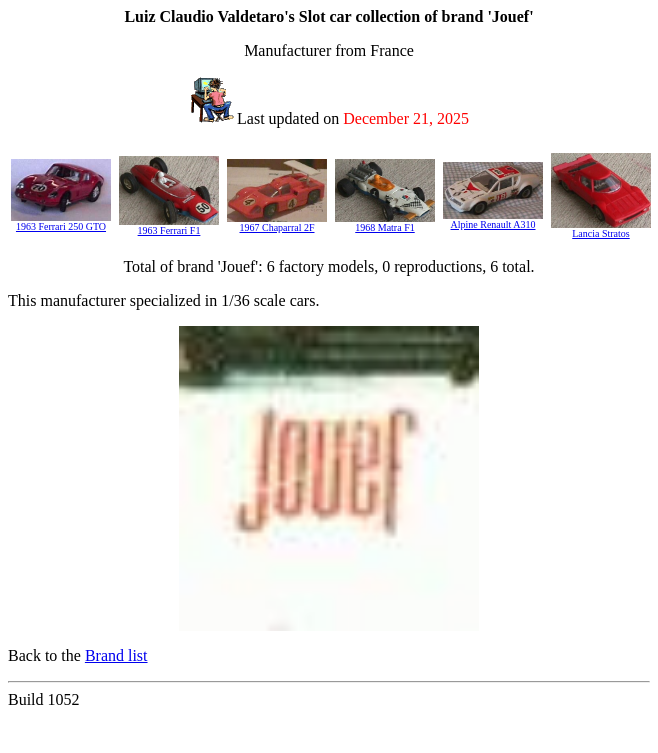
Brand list (116, 655)
